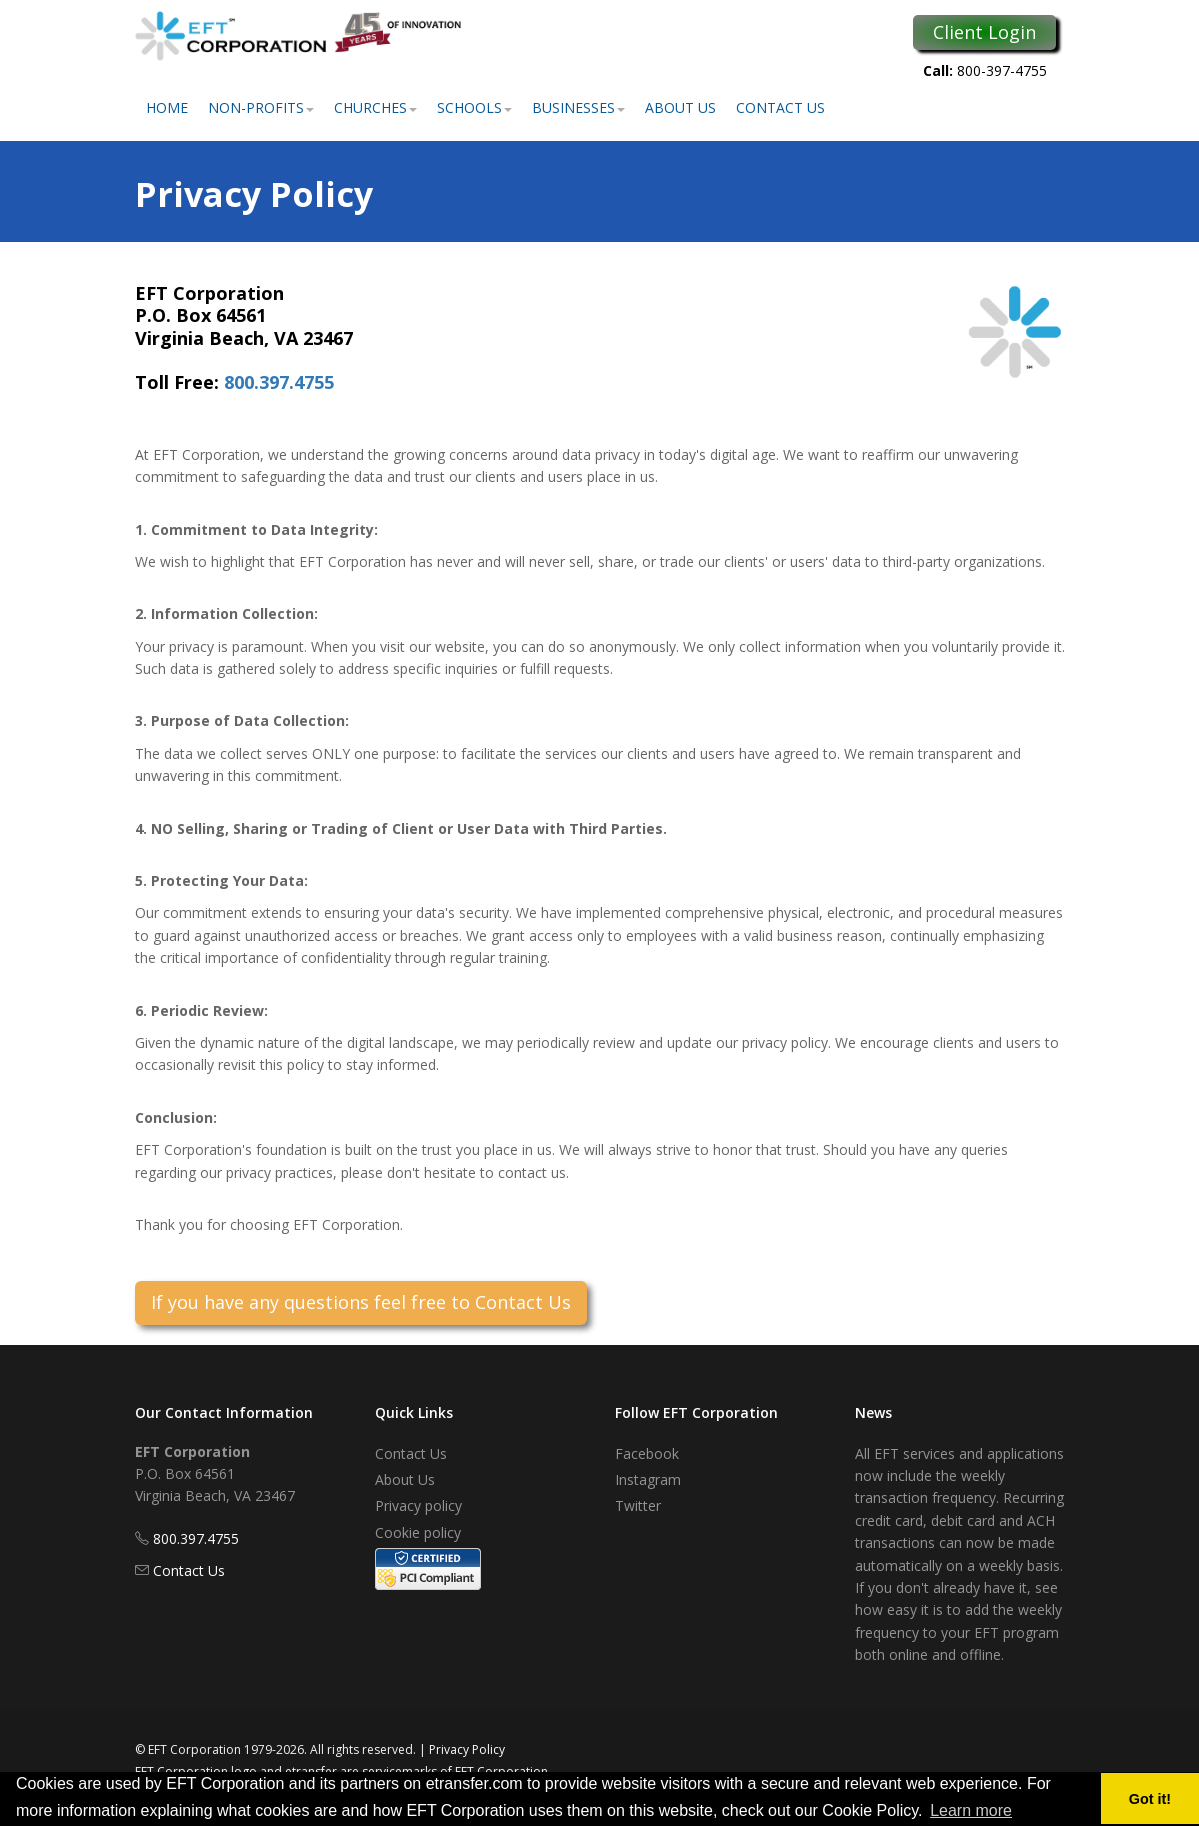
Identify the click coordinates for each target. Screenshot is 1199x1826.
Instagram (648, 1479)
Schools (474, 107)
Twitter (638, 1505)
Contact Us (780, 107)
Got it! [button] (1150, 1799)
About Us (680, 107)
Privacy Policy (467, 1749)
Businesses (578, 107)
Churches (375, 107)
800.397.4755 (279, 382)
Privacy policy (418, 1505)
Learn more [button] (971, 1810)
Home (167, 107)
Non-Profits (261, 107)
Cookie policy (418, 1532)
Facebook (647, 1453)
